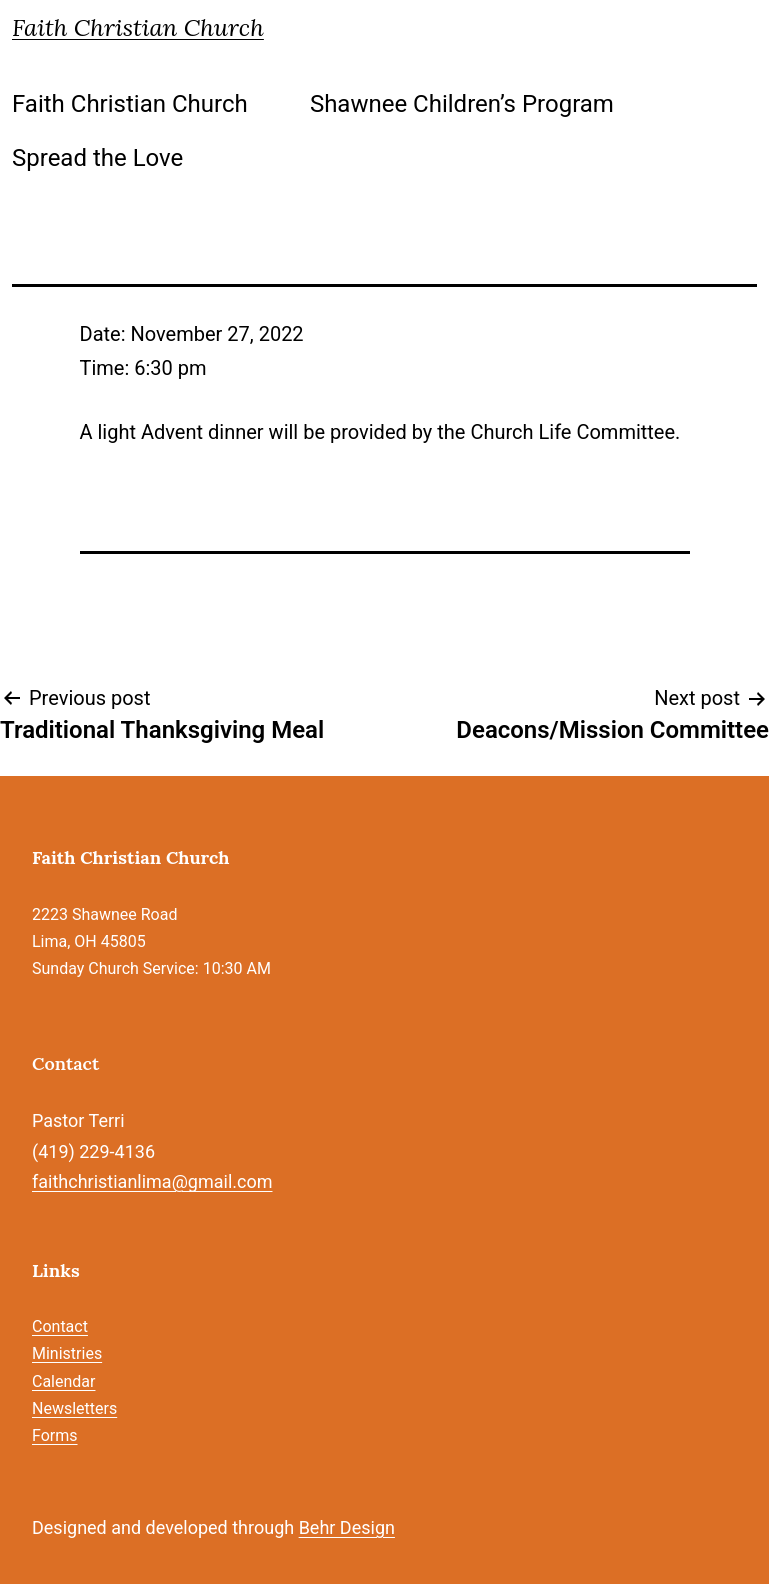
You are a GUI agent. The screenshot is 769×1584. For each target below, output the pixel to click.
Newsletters (74, 1408)
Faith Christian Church (138, 27)
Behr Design (347, 1527)
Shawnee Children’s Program (462, 104)
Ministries (67, 1353)
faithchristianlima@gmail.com (152, 1181)
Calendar (63, 1381)
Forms (55, 1435)
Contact (60, 1326)
